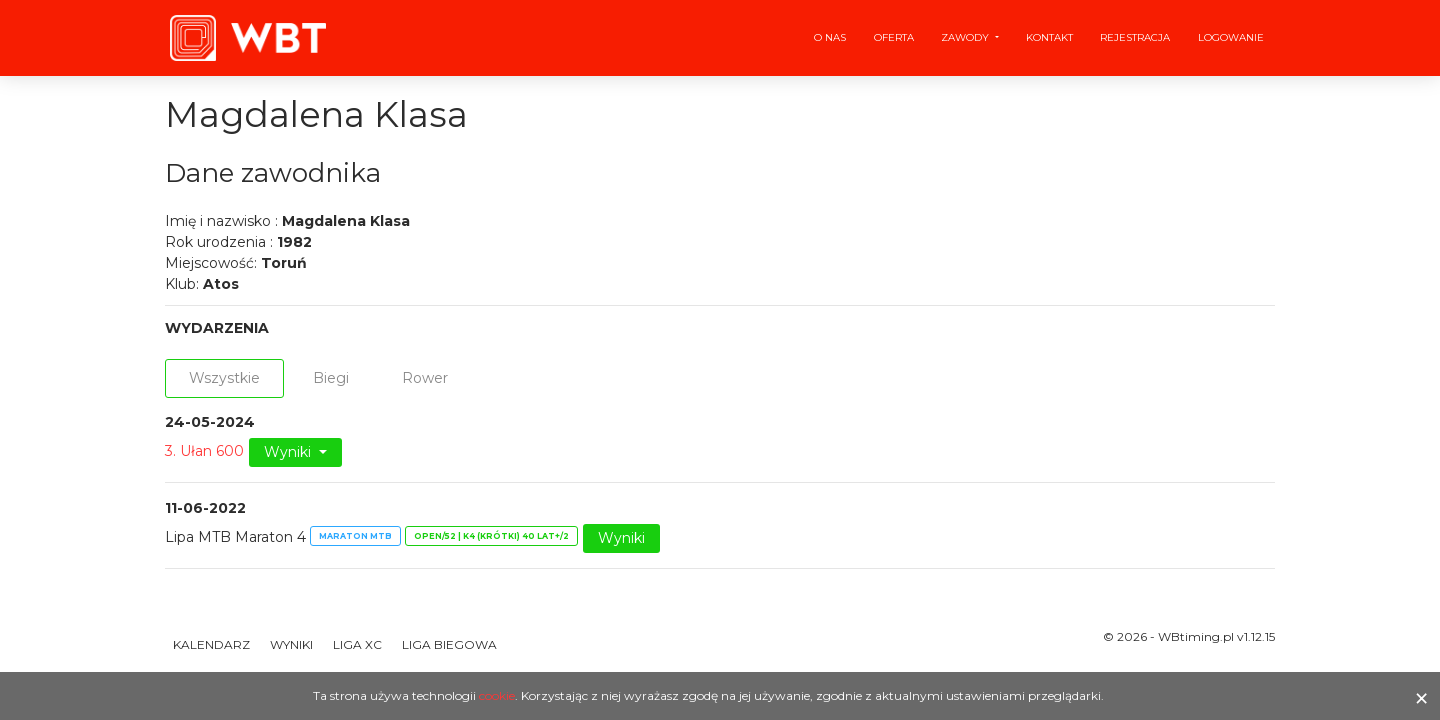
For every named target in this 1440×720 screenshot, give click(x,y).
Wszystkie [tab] (224, 378)
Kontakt (1049, 37)
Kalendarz (211, 644)
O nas (830, 37)
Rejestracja (1135, 37)
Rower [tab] (425, 378)
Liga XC (357, 644)
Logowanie (1231, 37)
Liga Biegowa (449, 644)
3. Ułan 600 (204, 451)
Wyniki (289, 452)
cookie (497, 695)
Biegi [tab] (331, 378)
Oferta (894, 37)
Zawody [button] (966, 37)
